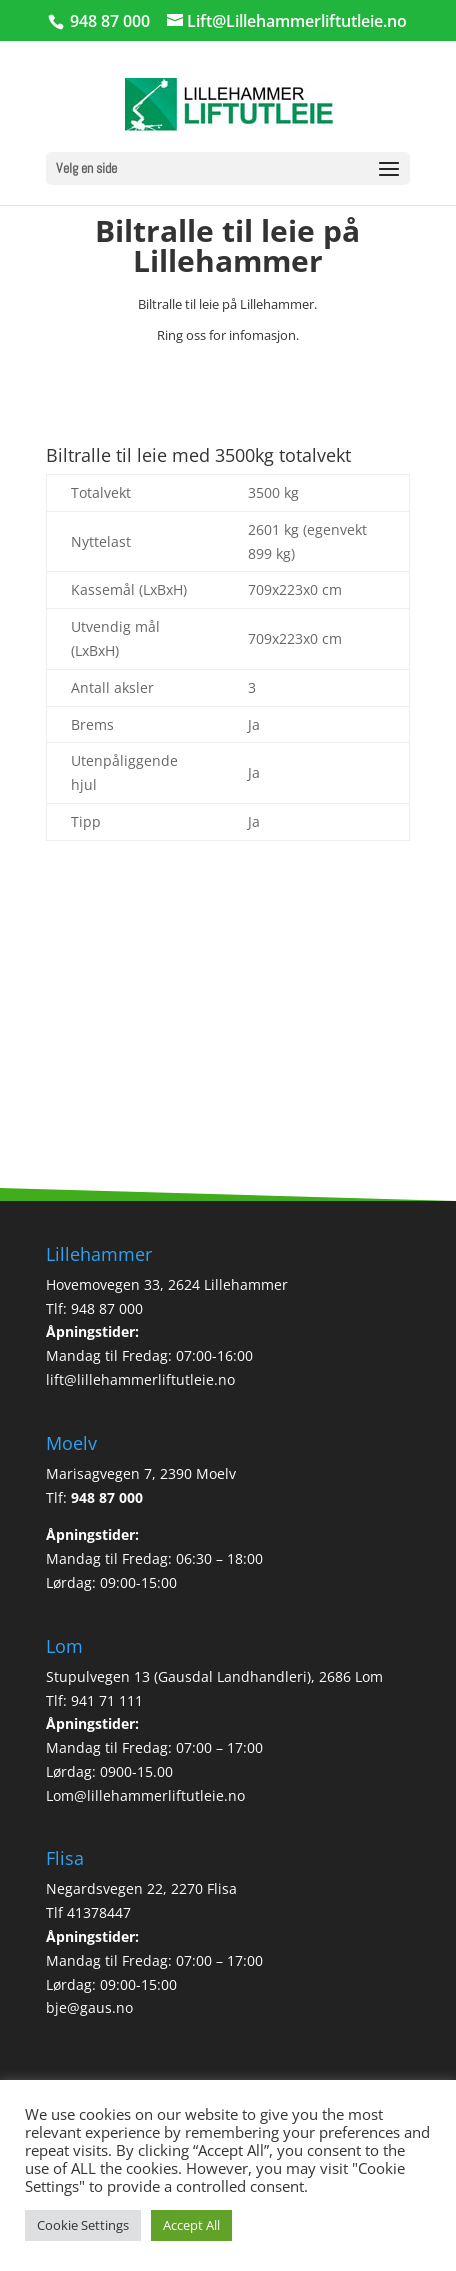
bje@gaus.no (89, 2007)
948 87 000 (107, 1497)
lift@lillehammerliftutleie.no (140, 1379)
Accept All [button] (191, 2225)
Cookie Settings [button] (83, 2225)
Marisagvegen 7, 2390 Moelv (141, 1473)
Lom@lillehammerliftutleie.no (145, 1795)
